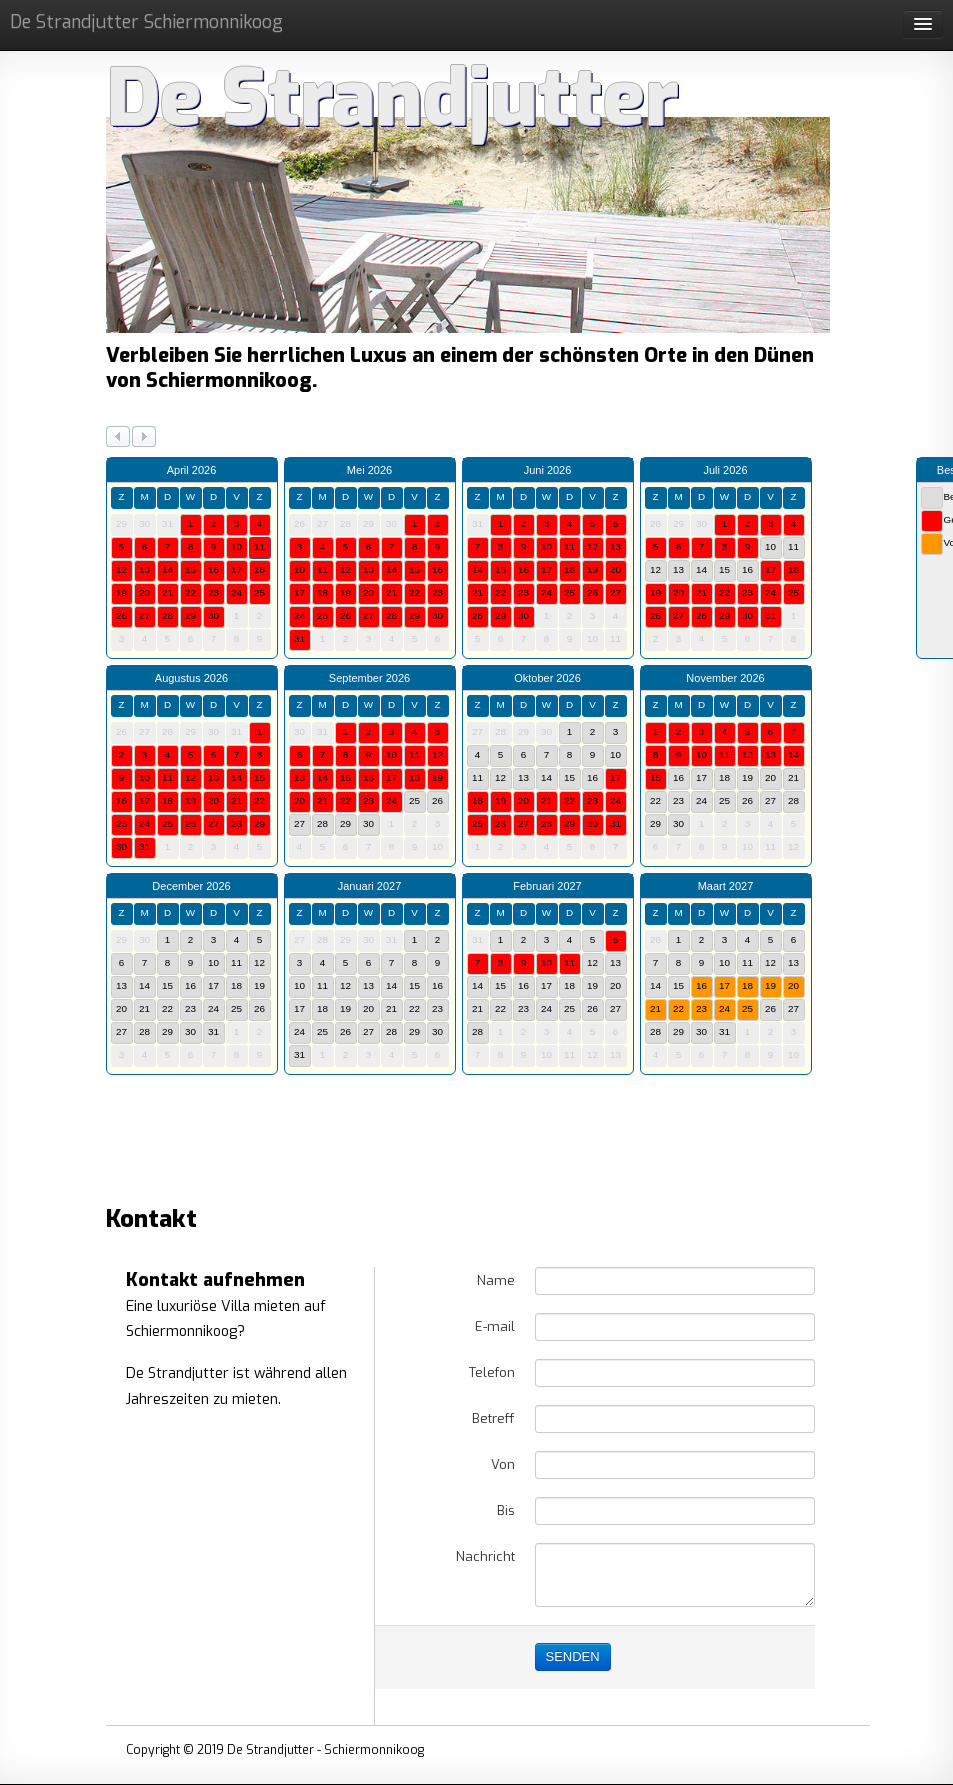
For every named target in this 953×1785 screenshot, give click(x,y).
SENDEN (573, 1656)
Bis (506, 1510)
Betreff (493, 1418)
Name (496, 1280)
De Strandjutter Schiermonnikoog (146, 22)
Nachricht (485, 1556)
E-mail (495, 1326)
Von (503, 1464)
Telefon (492, 1372)
